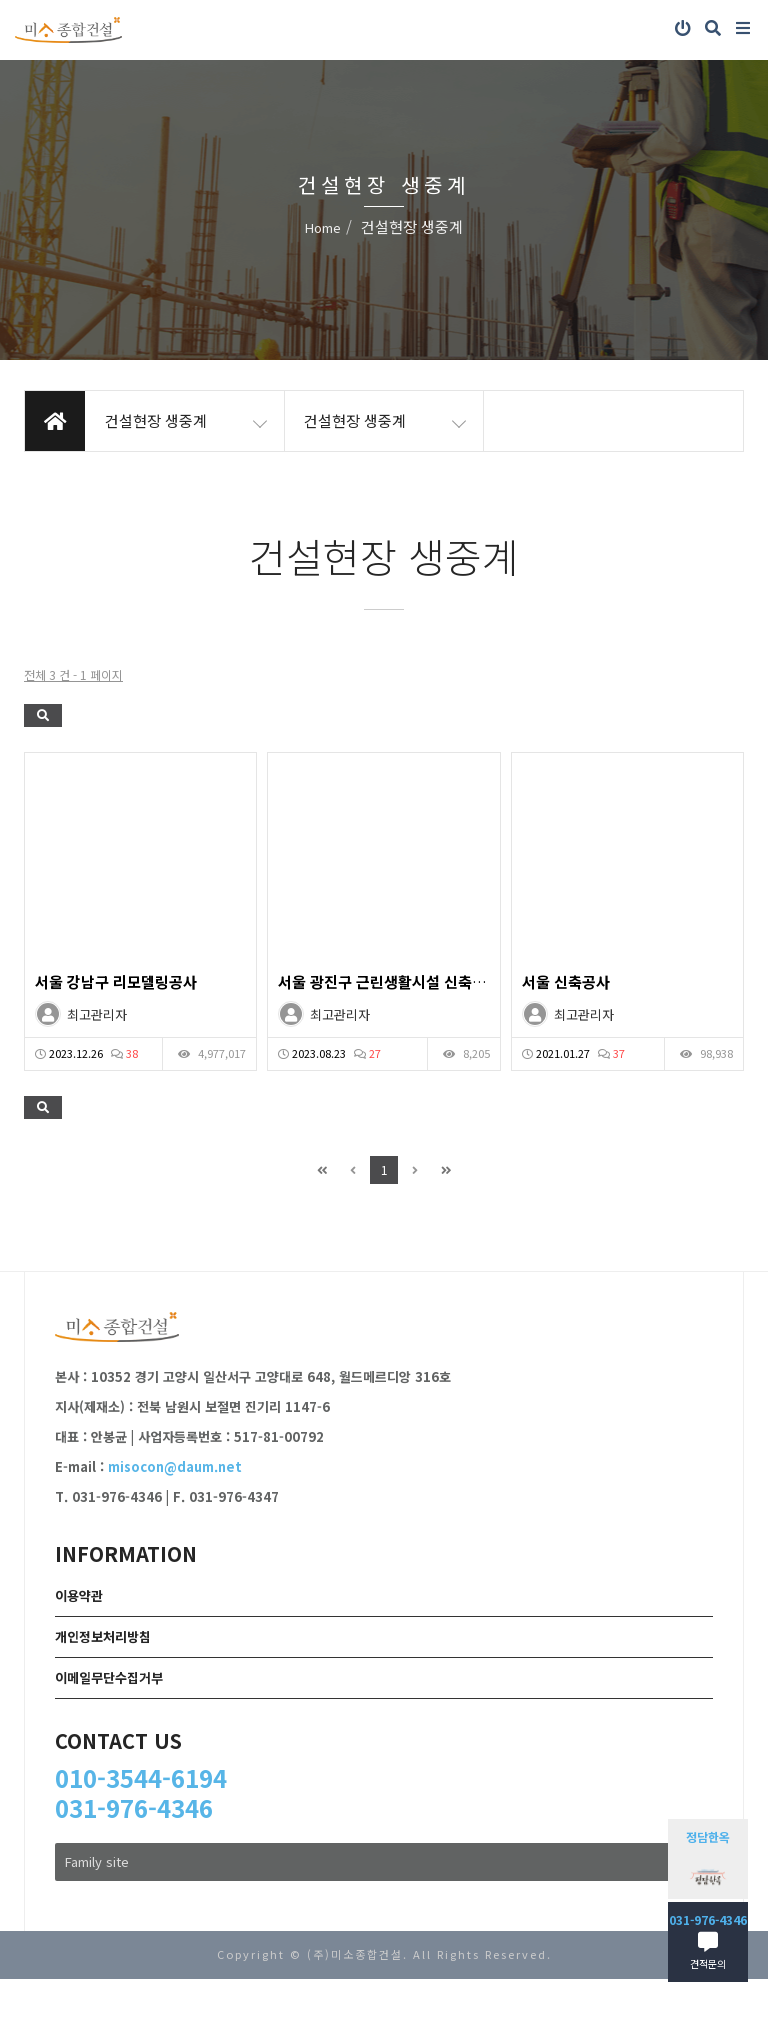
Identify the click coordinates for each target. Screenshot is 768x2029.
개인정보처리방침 (103, 1636)
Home (323, 227)
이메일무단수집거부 (109, 1677)
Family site (384, 1861)
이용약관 (79, 1595)
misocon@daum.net (175, 1466)
